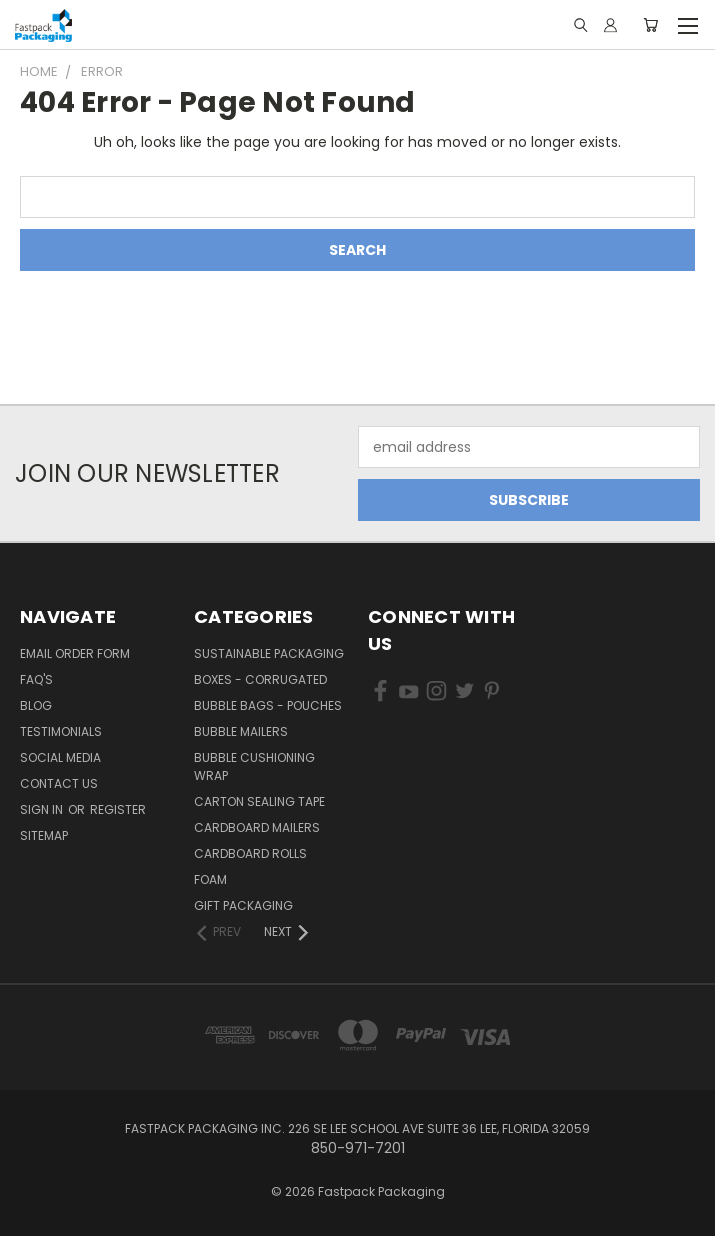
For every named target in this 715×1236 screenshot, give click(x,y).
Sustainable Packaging (269, 653)
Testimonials (61, 731)
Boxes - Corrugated (260, 679)
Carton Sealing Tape (259, 801)
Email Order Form (75, 653)
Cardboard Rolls (250, 853)
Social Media (60, 757)
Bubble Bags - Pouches (268, 705)
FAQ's (36, 679)
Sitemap (44, 835)
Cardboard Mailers (257, 827)
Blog (36, 705)
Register (118, 809)
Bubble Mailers (241, 731)
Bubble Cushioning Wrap (254, 766)
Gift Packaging (243, 905)
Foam (210, 879)
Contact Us (59, 783)
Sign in (43, 809)
